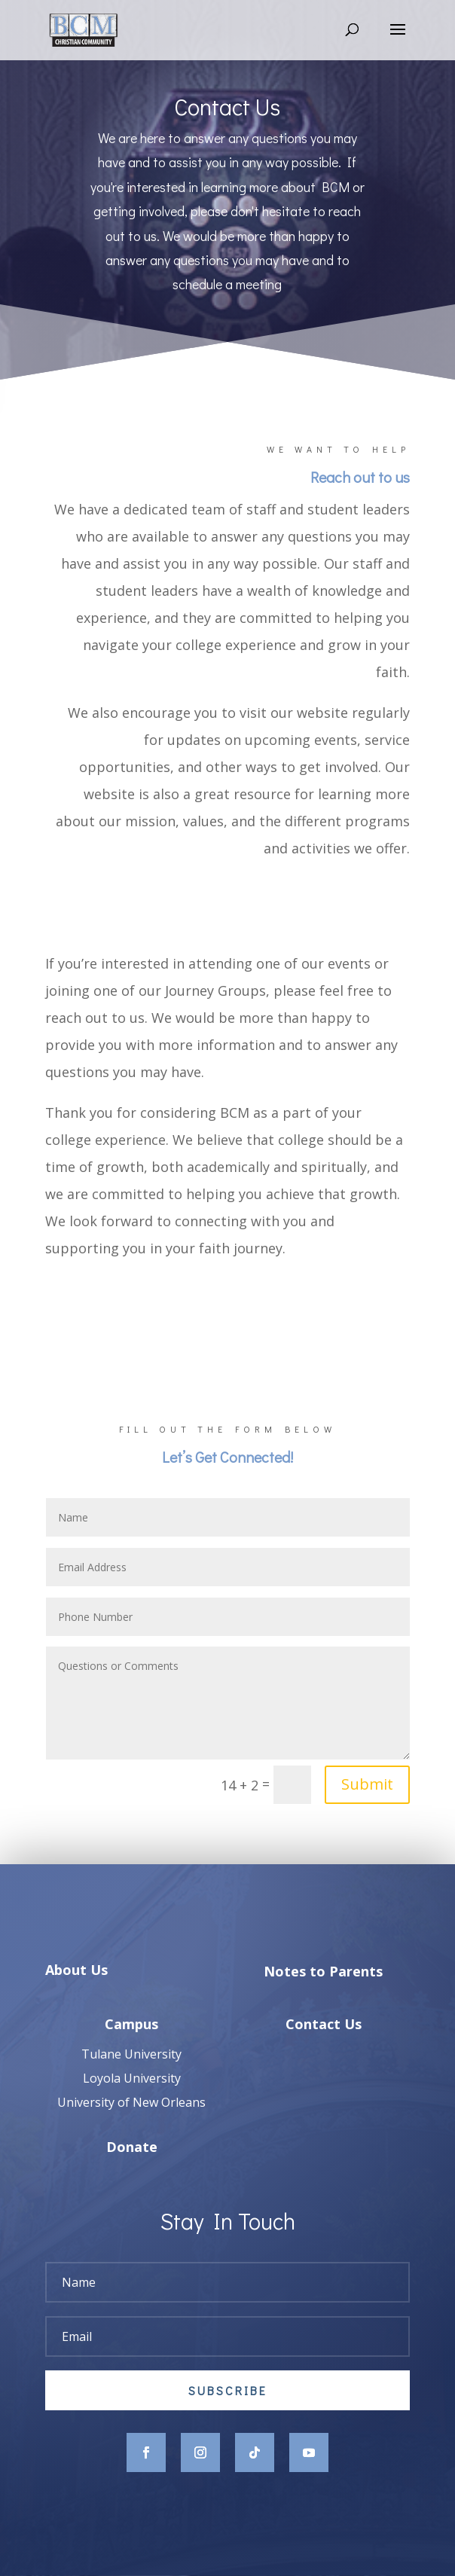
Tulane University (131, 2077)
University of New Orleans (131, 2125)
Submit (367, 1784)
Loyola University (132, 2101)
